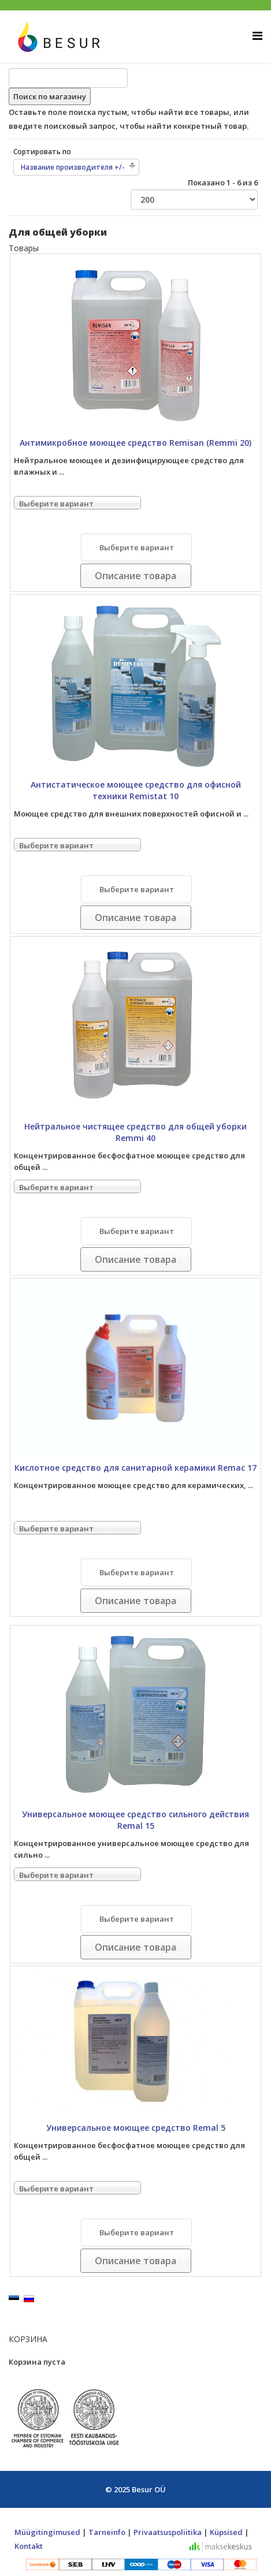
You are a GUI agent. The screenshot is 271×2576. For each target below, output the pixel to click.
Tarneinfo (106, 2532)
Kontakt (28, 2546)
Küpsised (226, 2532)
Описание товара (135, 575)
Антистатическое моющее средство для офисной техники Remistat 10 (136, 790)
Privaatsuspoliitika (167, 2532)
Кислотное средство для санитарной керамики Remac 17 (135, 1467)
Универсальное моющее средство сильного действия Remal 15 (135, 1820)
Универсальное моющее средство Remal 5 (135, 2127)
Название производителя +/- (73, 167)
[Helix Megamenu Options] (257, 35)
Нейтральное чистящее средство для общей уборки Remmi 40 (135, 1132)
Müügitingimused (47, 2532)
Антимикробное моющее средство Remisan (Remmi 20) (135, 442)
